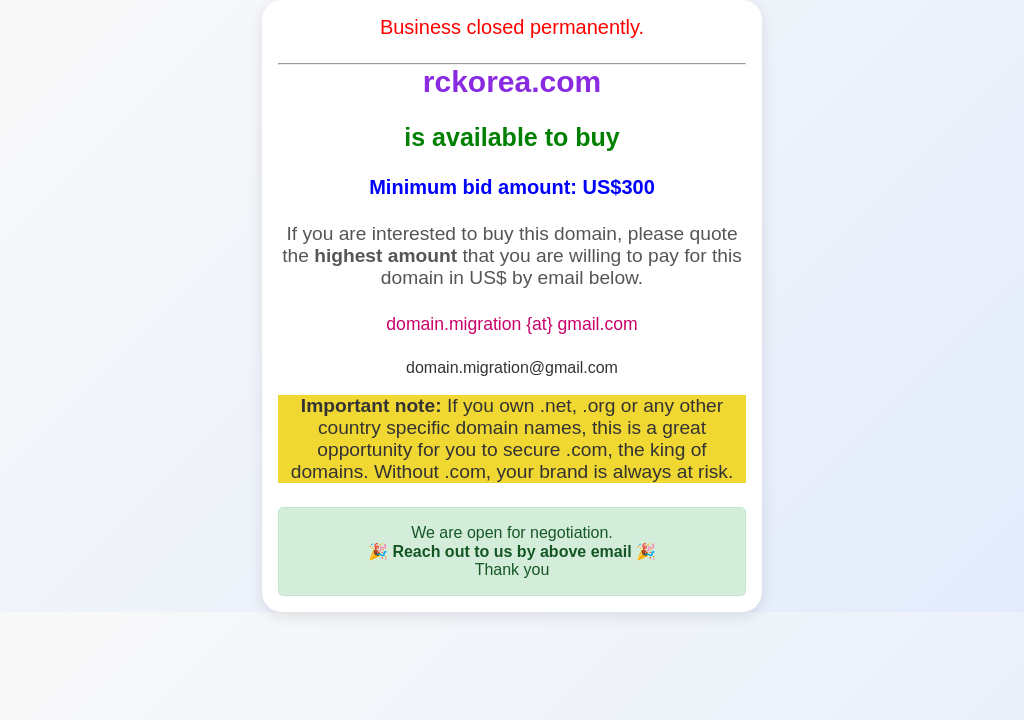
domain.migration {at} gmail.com (511, 324)
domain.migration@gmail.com (512, 367)
